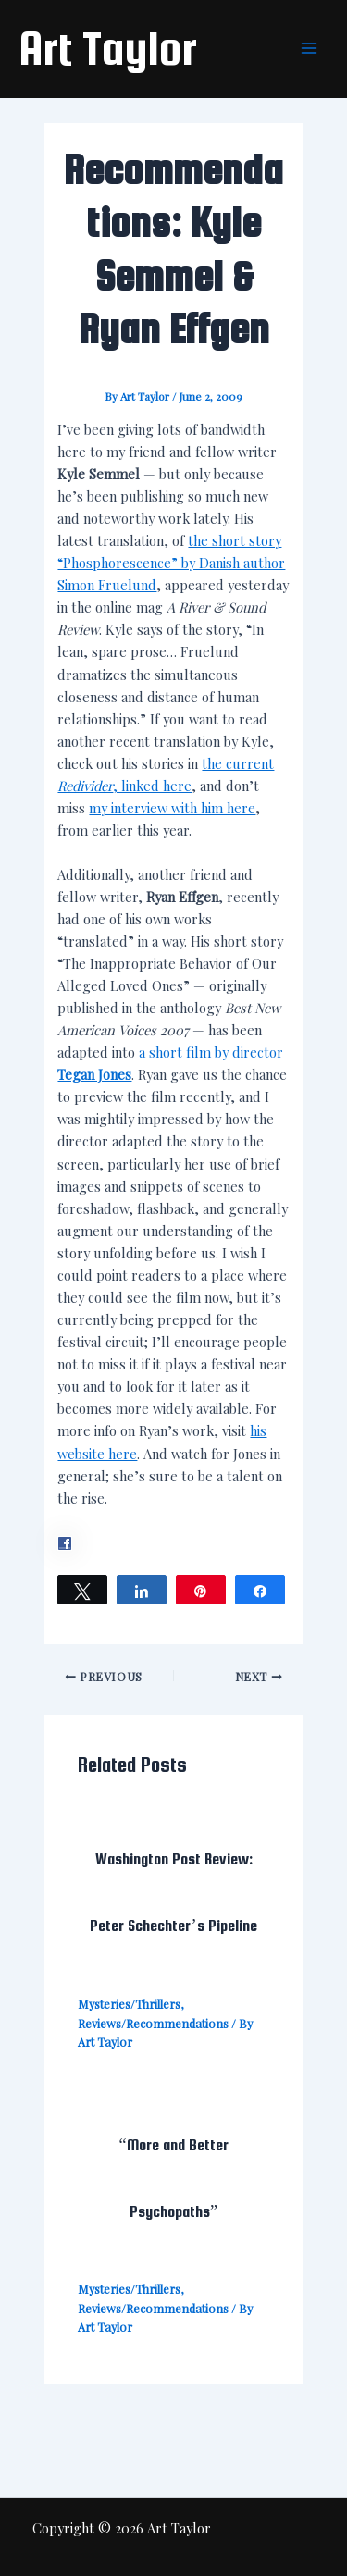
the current (238, 763)
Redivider (85, 785)
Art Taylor (108, 48)
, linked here (152, 785)
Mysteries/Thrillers (129, 2004)
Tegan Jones (94, 1074)
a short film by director (211, 1052)
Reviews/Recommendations (153, 2023)
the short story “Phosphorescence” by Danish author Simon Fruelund (171, 562)
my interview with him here (172, 808)
